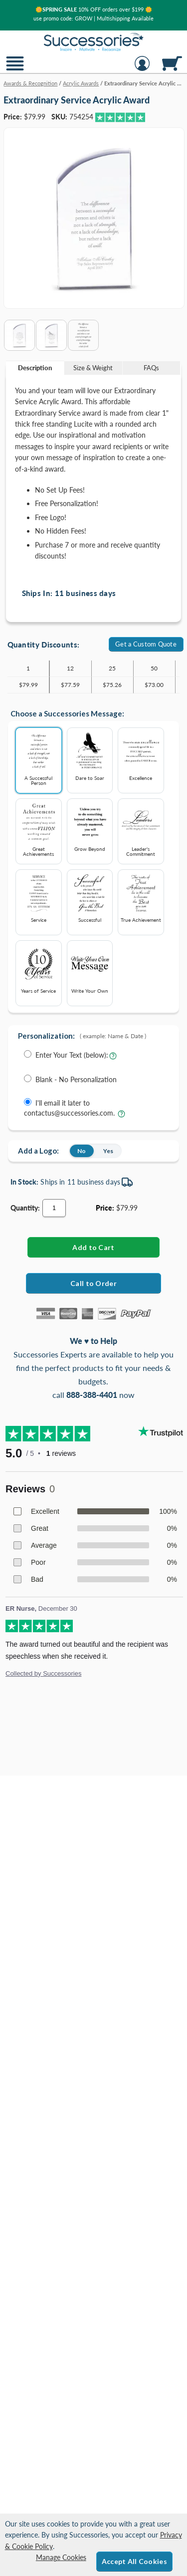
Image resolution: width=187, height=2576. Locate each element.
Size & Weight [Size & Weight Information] (93, 368)
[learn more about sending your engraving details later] (121, 1116)
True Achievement (141, 897)
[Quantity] (54, 1208)
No (81, 1151)
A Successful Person (38, 757)
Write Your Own (90, 968)
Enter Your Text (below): (71, 1055)
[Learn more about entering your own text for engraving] (113, 1058)
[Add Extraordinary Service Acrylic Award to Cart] (93, 1247)
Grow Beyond (90, 826)
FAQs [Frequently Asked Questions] (151, 368)
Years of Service (38, 968)
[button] (15, 69)
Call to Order (93, 1283)
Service (38, 897)
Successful (90, 897)
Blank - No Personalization (76, 1079)
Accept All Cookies (134, 2561)
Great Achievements (38, 828)
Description (35, 368)
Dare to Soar (90, 755)
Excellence (141, 755)
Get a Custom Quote (146, 644)
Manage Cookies (61, 2557)
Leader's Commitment (141, 828)
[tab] (35, 368)
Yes (108, 1151)
